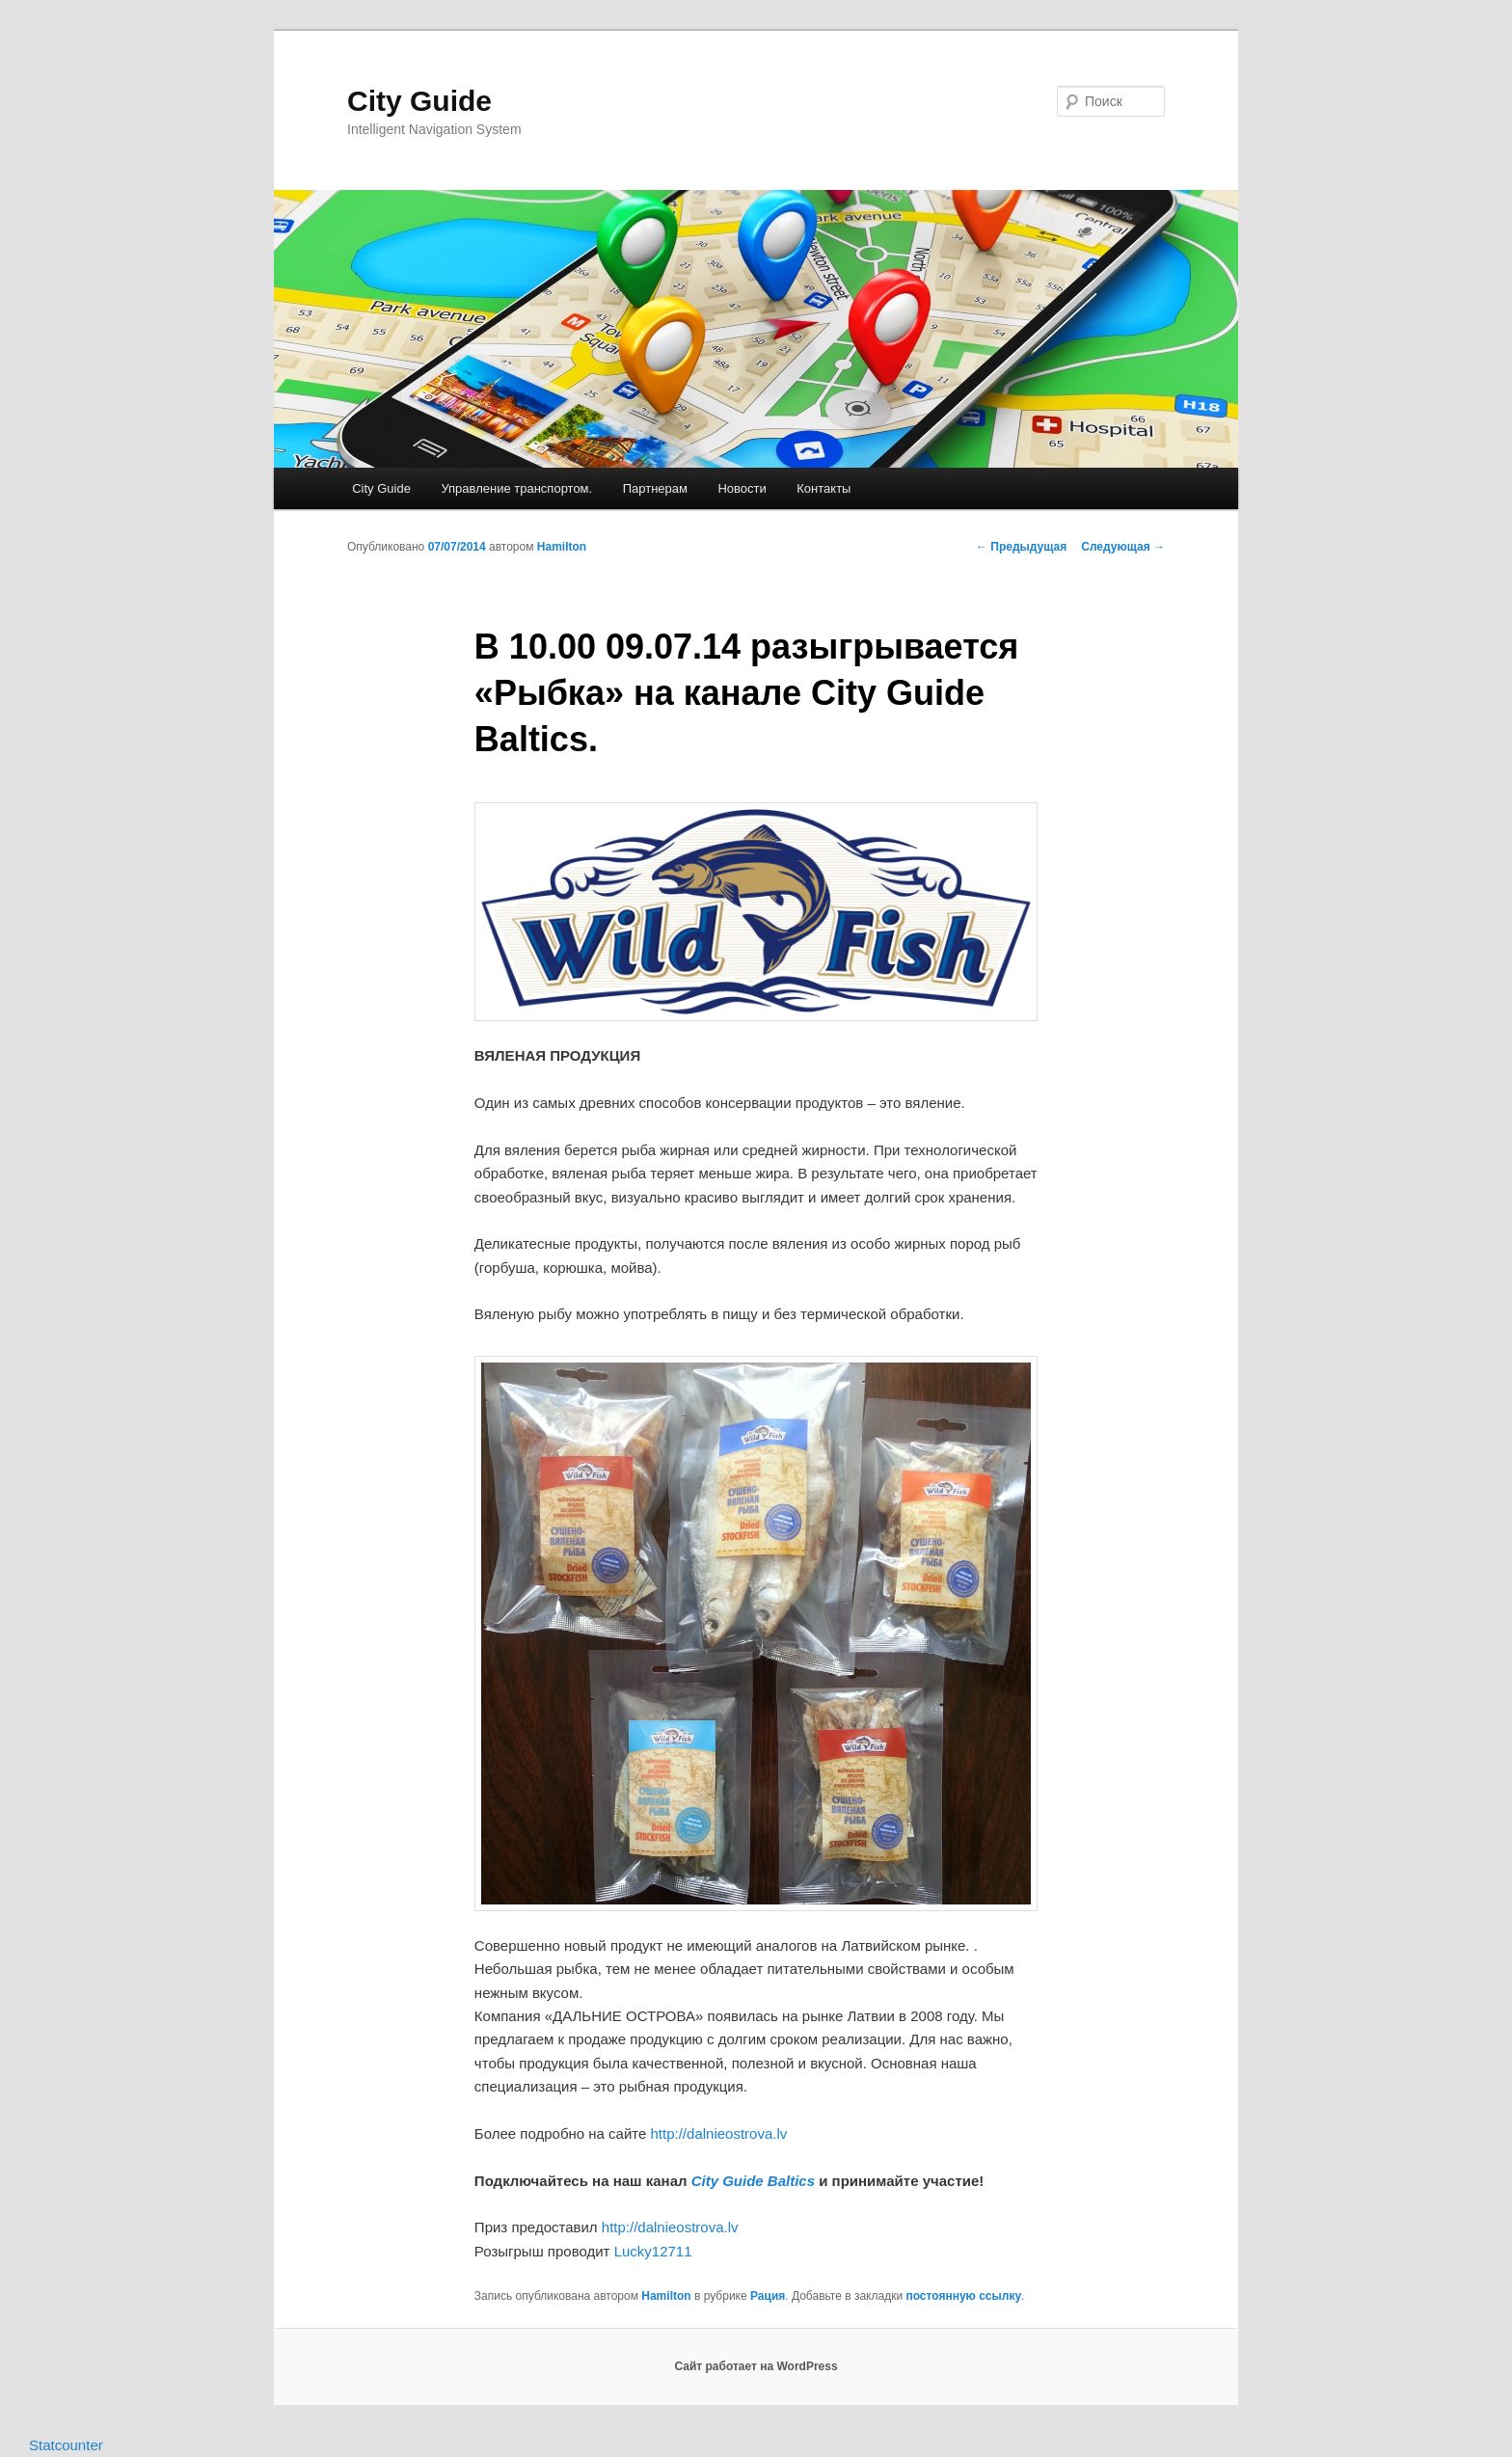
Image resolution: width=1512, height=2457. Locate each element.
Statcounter (66, 2445)
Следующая (1123, 547)
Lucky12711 (653, 2251)
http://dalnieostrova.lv (719, 2133)
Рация (767, 2296)
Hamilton (561, 547)
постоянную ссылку (963, 2296)
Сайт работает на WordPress (755, 2366)
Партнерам (655, 488)
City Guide (419, 101)
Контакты (823, 488)
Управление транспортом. (516, 488)
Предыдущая (1021, 547)
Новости (741, 488)
